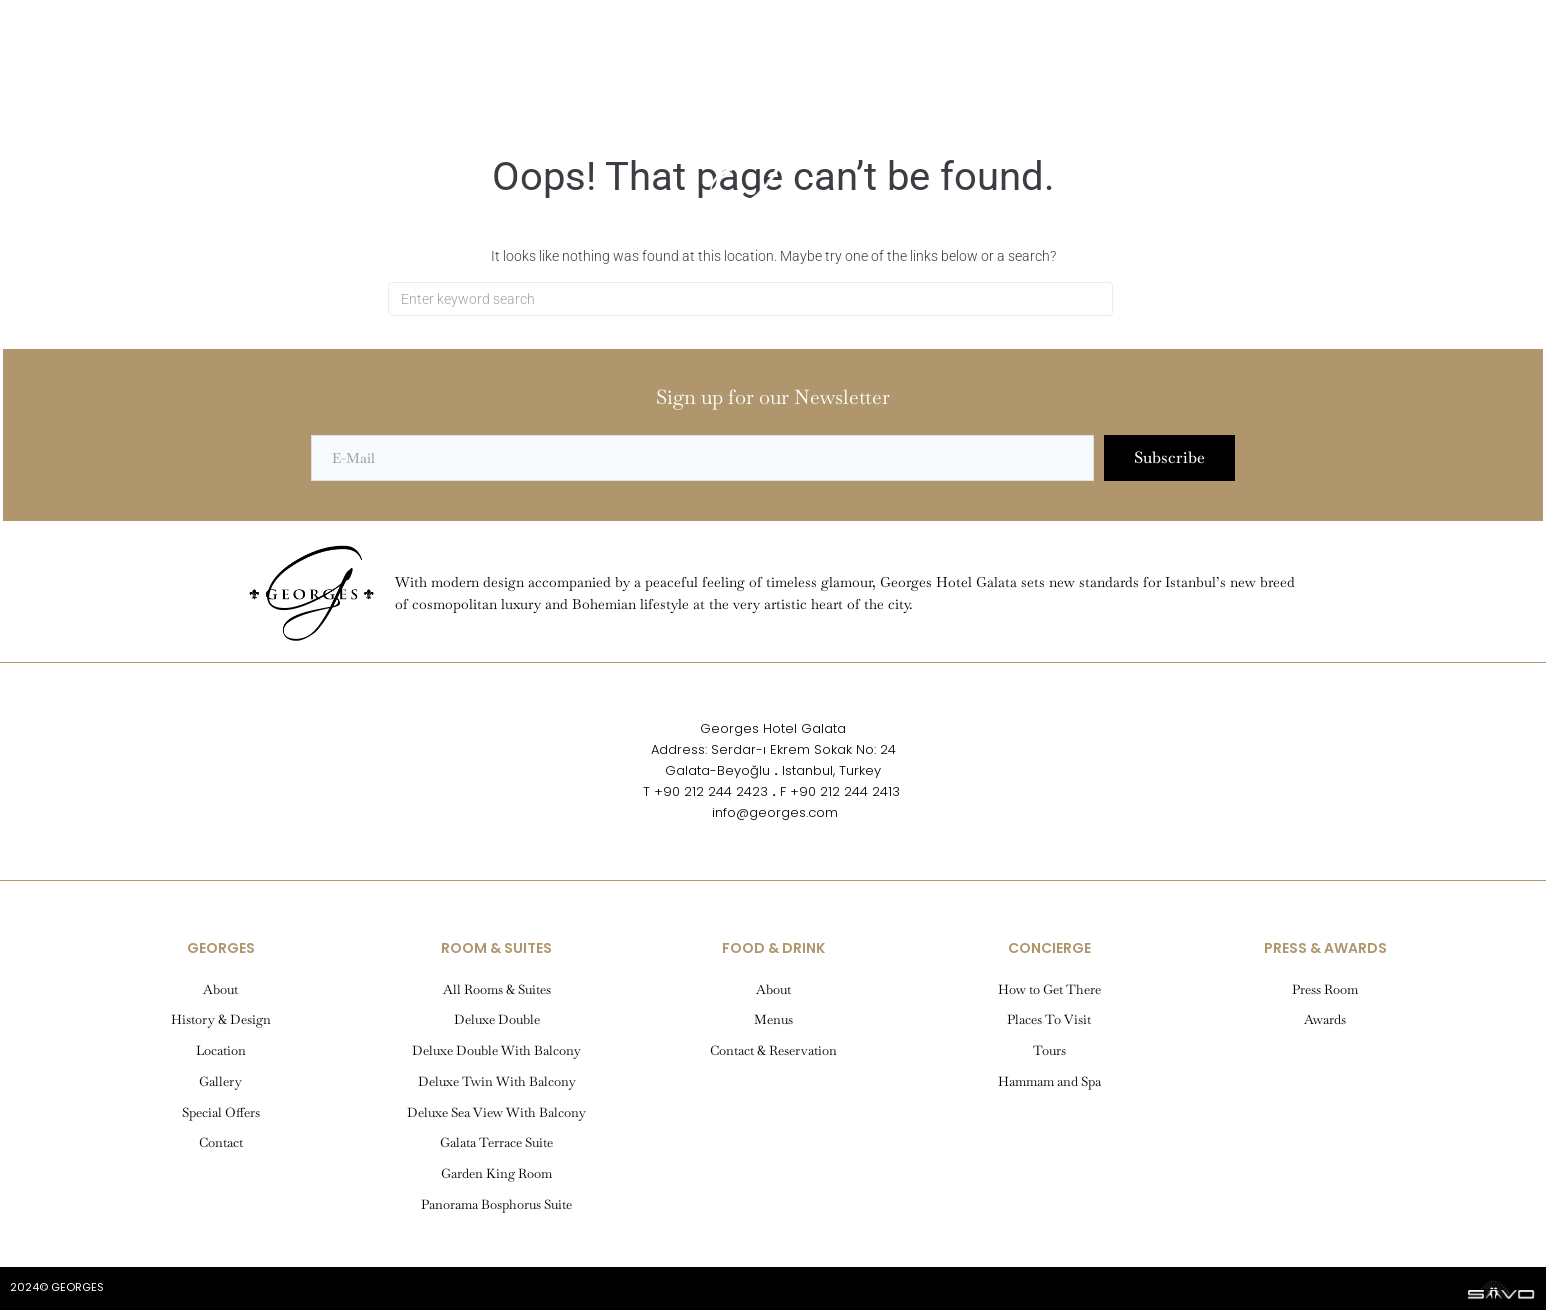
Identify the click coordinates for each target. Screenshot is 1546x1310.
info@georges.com (773, 812)
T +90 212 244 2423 (705, 791)
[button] (85, 84)
